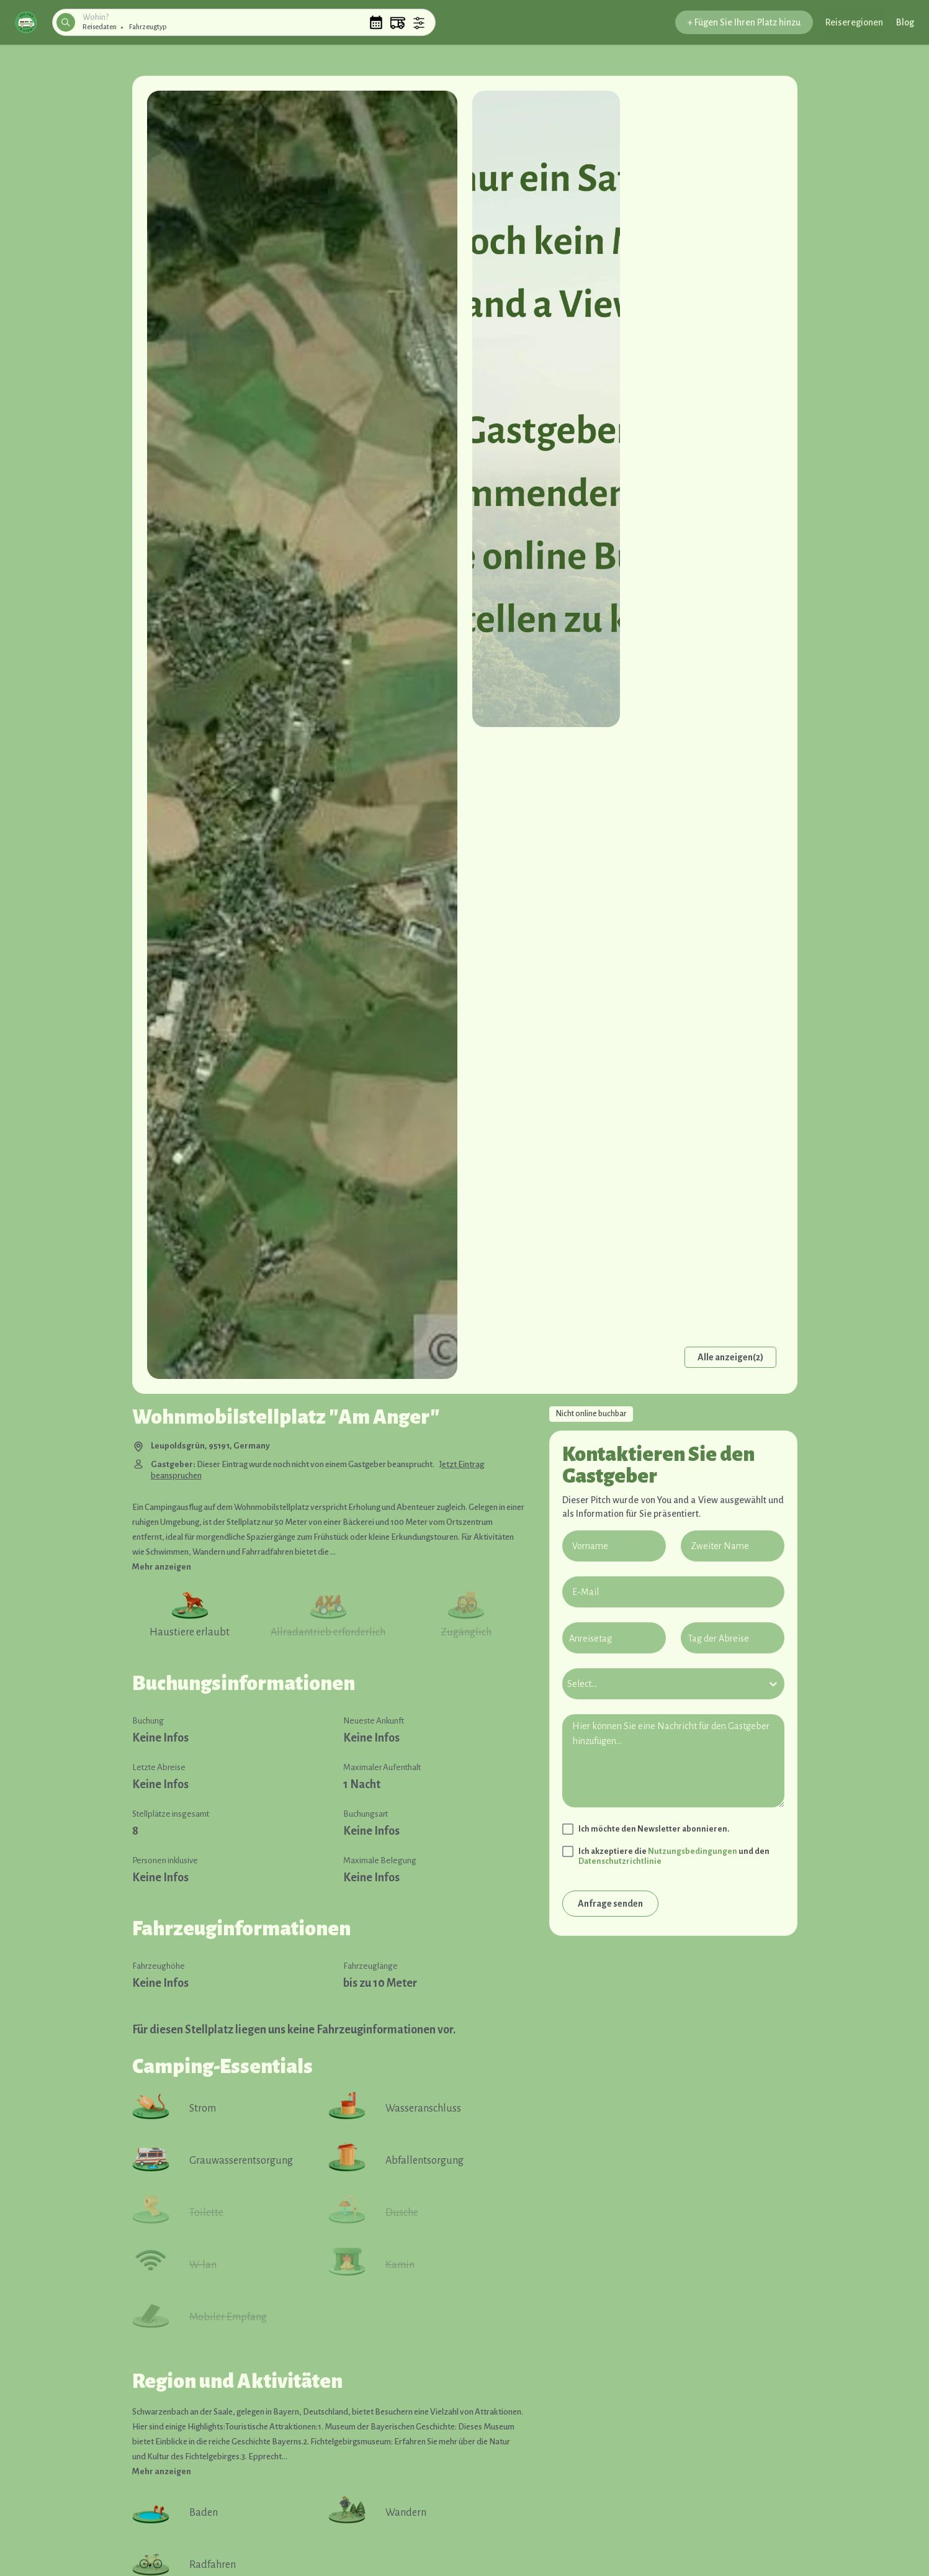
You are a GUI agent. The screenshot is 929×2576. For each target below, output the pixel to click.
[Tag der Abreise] (732, 1637)
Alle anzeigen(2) (730, 1357)
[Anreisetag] (614, 1637)
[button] (26, 22)
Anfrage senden (610, 1904)
